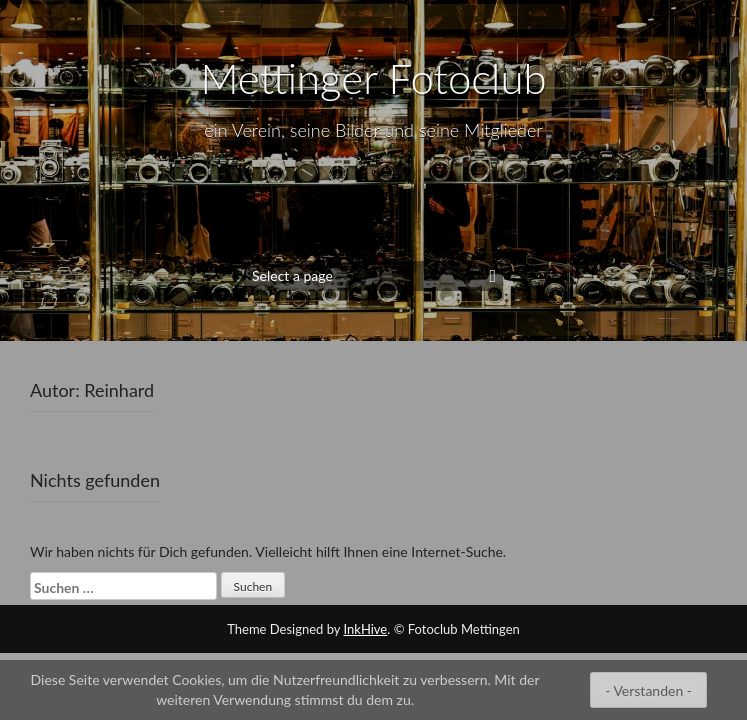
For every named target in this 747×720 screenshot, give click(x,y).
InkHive (366, 629)
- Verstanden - (648, 690)
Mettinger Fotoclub (373, 78)
